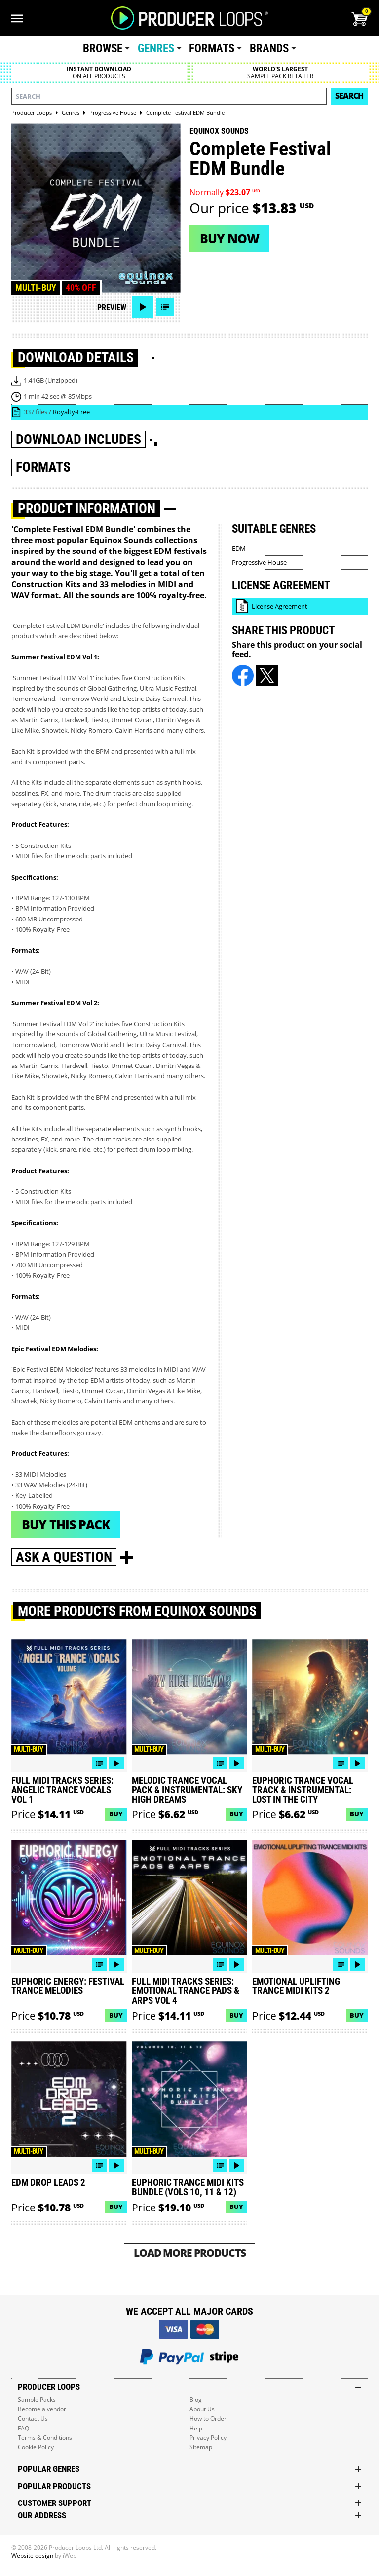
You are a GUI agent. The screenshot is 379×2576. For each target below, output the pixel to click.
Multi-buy (35, 288)
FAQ (23, 2428)
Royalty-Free (71, 411)
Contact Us (33, 2418)
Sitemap (201, 2447)
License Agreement (279, 606)
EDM (239, 548)
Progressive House (259, 562)
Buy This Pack (66, 1524)
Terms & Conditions (45, 2437)
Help (196, 2428)
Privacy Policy (208, 2437)
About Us (202, 2409)
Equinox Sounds (219, 131)
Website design (32, 2555)
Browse (102, 48)
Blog (196, 2399)
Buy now (229, 238)
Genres (156, 48)
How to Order (208, 2418)
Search (349, 95)
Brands (269, 48)
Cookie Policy (36, 2447)
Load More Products (190, 2252)
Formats (211, 48)
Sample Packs (37, 2399)
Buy (116, 1813)
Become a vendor (42, 2409)
